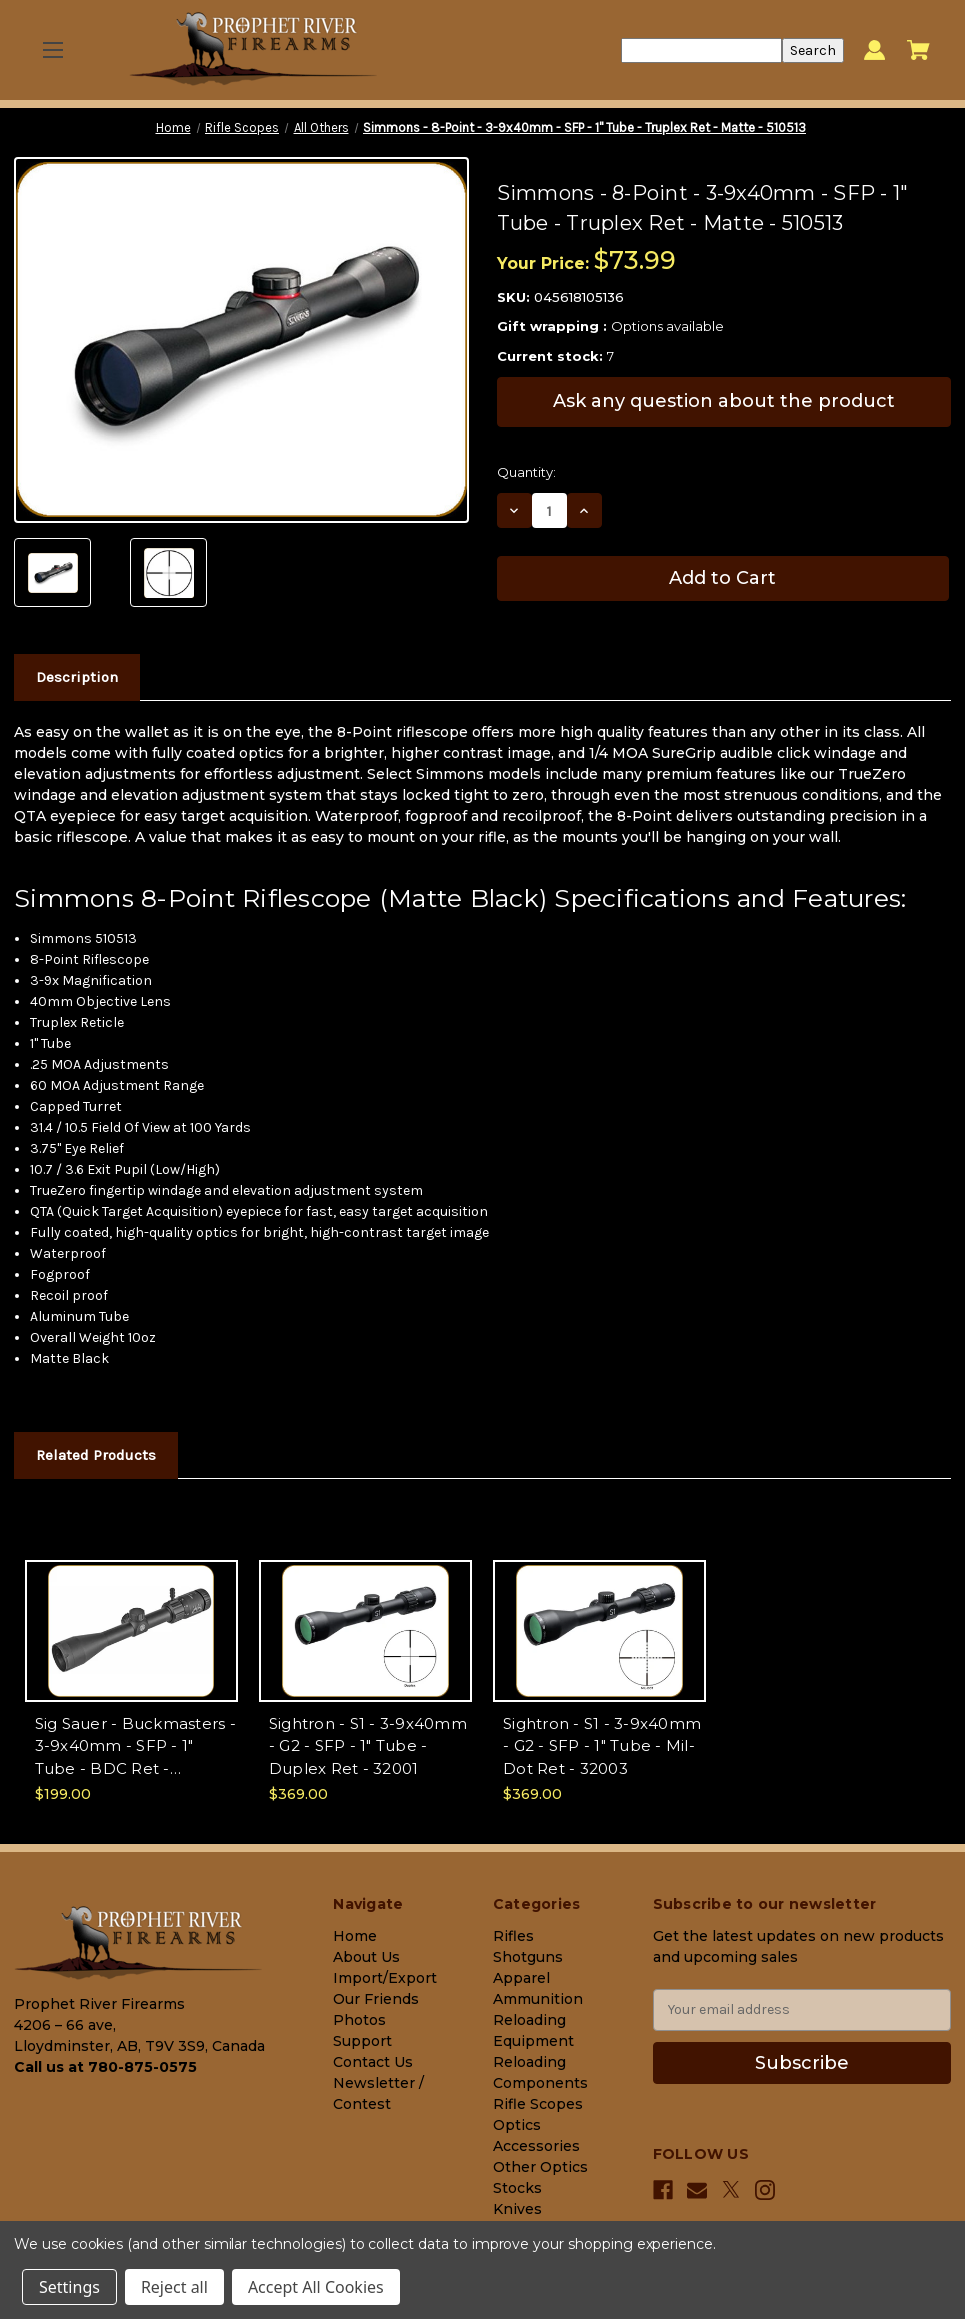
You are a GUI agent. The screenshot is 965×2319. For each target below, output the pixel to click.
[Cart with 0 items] (918, 50)
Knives (517, 2209)
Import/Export (385, 1978)
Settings (69, 2287)
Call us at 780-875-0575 (105, 2067)
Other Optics (540, 2167)
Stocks (517, 2188)
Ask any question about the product (724, 401)
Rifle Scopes (538, 2104)
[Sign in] (874, 50)
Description (77, 677)
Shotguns (528, 1957)
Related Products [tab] (96, 1455)
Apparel (521, 1978)
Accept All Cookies (316, 2287)
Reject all (174, 2287)
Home (355, 1936)
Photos (359, 2020)
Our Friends (376, 1999)
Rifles (513, 1936)
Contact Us (373, 2062)
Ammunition (538, 1999)
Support (362, 2041)
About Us (366, 1957)
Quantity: (526, 472)
